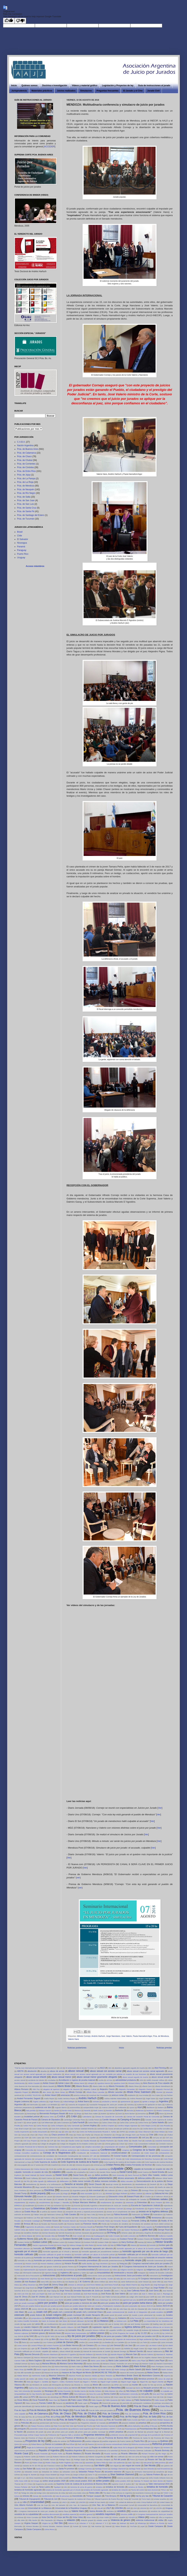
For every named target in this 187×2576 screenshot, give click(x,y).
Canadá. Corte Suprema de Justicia (159, 2120)
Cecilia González (163, 2129)
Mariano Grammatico (164, 2364)
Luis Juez (128, 2345)
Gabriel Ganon (34, 2230)
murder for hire (147, 2385)
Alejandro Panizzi (145, 2089)
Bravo (161, 2114)
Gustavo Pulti (89, 2242)
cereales (131, 2132)
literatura (109, 2339)
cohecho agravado (21, 2144)
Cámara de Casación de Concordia (109, 2117)
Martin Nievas (106, 2370)
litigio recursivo (160, 2339)
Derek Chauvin (95, 2184)
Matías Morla (168, 2373)
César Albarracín (144, 2132)
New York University (22, 2391)
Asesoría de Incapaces (77, 2105)
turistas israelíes (160, 2499)
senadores (160, 2472)
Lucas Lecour (22, 2345)
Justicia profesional (165, 2318)
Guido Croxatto (114, 2236)
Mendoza (128, 2379)
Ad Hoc (109, 2080)
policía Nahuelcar (134, 2426)
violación (71, 2520)
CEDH (52, 2132)
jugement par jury (129, 2300)
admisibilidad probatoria (125, 2080)
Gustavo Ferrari (127, 2239)
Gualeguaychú (99, 2236)
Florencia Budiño (57, 2224)
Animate (96, 2102)
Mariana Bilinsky (49, 2363)
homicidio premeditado (88, 2260)
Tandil (33, 2487)
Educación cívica (116, 2196)
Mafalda (127, 2348)
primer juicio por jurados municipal (91, 2432)
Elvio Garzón (99, 2199)
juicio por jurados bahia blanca (137, 2303)
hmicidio (152, 2245)
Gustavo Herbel (23, 2242)
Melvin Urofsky (98, 2379)
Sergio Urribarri (79, 2475)
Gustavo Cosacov (110, 2239)
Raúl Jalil (81, 2444)
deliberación (51, 2181)
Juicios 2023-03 (147, 2306)
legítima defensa (133, 2327)
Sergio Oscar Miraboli (48, 2475)
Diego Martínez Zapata (75, 2187)
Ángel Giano (150, 2098)
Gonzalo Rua (63, 2236)
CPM (46, 2165)
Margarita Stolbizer (90, 2357)
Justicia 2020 (150, 2318)
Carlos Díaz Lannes (127, 2123)
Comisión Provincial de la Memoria (30, 2147)
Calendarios (87, 2117)
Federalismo (158, 2214)
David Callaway (32, 2178)
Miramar (67, 2385)
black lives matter (91, 2114)
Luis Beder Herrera (70, 2345)
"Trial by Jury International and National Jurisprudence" (35, 2068)
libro (53, 2339)
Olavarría (83, 2397)
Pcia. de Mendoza (161, 2036)
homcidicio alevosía (22, 2248)
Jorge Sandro (38, 2291)
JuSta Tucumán (136, 2318)
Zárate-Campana (33, 2529)
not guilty (145, 2394)
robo (108, 2456)
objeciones (43, 2397)
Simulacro (91, 2478)
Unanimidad (37, 2502)
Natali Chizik (86, 2388)
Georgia (17, 2233)
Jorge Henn (116, 2288)
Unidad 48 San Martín (97, 2502)
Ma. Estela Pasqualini (88, 2348)
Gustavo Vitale (103, 2242)
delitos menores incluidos (106, 2181)
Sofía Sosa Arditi (21, 2481)
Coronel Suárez (120, 2156)
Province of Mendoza (74, 2438)
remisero (166, 2447)
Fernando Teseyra (120, 2221)
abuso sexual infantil (36, 2077)
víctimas (20, 2517)
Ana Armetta (143, 2095)
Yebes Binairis (120, 2526)
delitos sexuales (127, 2181)
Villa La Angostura (166, 2517)
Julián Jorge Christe (81, 2309)
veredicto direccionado (50, 2514)
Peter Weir (69, 2426)
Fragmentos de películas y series (38, 2227)
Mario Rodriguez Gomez (160, 2366)
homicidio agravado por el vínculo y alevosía (60, 2251)
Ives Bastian (70, 2282)
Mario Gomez (107, 2366)
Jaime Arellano (99, 2282)
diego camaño (40, 2187)
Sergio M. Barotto (30, 2475)
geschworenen (98, 2233)
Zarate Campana (155, 2526)
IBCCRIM (26, 2267)
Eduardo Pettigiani (79, 2197)
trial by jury (125, 2496)
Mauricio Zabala (91, 2376)
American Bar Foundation (99, 2095)
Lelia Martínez (59, 2330)
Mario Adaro (76, 2366)
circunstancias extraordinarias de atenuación (118, 2137)
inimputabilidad (103, 2273)
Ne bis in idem (101, 2388)
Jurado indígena (53, 2315)
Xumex (84, 2526)
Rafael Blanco (36, 2444)
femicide (129, 2218)
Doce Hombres (20, 2190)
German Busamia (48, 2233)
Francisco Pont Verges (105, 2227)
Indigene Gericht (126, 2270)
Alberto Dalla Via (98, 2086)
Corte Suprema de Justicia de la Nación (80, 2162)
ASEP (62, 2105)
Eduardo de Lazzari (44, 2197)
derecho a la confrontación (50, 2184)
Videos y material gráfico (84, 85)
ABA (109, 2068)
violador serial (101, 2520)
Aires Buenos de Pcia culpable (156, 2083)
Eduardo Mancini (62, 2197)
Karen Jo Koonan (48, 2321)
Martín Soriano (167, 2370)
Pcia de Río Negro (60, 2410)
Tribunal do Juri (50, 2499)
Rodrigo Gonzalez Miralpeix (99, 2460)
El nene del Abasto (44, 2199)
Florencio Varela (90, 2224)
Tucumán (135, 2499)
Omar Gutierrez (104, 2397)
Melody (71, 2379)
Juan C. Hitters (147, 2294)
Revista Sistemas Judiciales (141, 2451)
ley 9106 (61, 2336)
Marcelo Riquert (117, 2354)
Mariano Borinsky (93, 2364)
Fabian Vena (39, 2214)
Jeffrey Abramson (29, 2285)
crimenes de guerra (83, 2165)
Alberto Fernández (117, 2086)
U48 (171, 2499)
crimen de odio (66, 2165)
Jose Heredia (167, 2291)
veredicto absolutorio (139, 2511)
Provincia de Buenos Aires (117, 2438)
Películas (25, 2423)
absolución (32, 2071)
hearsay (141, 2242)
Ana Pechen (168, 2095)
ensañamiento (106, 2202)
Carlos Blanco (93, 2123)
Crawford (54, 2165)
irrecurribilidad (86, 2278)
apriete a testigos (149, 2102)
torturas (26, 2496)
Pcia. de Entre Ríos (26, 471)
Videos (141, 2517)
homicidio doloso (137, 2258)
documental (64, 2190)
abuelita (43, 2071)
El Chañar (147, 2197)
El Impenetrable (27, 2199)
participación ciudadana (142, 2403)
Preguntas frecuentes (108, 90)
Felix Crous (79, 2218)
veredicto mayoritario (105, 2514)
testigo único (42, 2493)
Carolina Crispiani (107, 2126)
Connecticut (165, 2150)
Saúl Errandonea (163, 2469)
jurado (30, 2312)
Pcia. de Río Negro (26, 493)
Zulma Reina (49, 2529)
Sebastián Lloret (68, 2472)
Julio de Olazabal (137, 2309)
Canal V (20, 2123)
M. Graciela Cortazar (47, 2348)
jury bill (73, 2318)
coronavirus (105, 2156)
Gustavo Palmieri (74, 2242)
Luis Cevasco (88, 2345)
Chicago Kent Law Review (135, 2135)
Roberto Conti (44, 2457)
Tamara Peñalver (21, 2487)
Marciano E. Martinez (164, 2354)
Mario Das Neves (91, 2366)
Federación (136, 2214)
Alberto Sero (147, 2086)
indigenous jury (153, 2269)
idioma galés (38, 2267)
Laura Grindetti (67, 2324)
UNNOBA (119, 2508)
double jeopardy (38, 2193)
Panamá (21, 546)
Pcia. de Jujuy (24, 474)
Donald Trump (20, 2193)
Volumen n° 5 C (101, 2523)
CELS (74, 2132)
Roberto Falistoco (78, 2457)
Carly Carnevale (73, 2126)
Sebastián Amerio (31, 2472)
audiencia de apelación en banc (149, 2105)
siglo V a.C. (21, 2478)
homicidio (50, 2248)
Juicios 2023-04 (163, 2306)
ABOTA (20, 2071)
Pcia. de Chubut (24, 460)
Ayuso (131, 2107)
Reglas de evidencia (100, 2447)
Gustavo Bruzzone (91, 2239)
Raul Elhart (70, 2444)
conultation (50, 2156)
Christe (161, 2135)
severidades (102, 2475)
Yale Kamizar (96, 2526)
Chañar (87, 2135)
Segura (128, 2472)
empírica (32, 2202)
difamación (120, 2187)
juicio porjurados (131, 2306)
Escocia (77, 2206)
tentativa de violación (120, 2490)
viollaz (161, 2520)
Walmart (123, 2523)
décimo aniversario (126, 2178)
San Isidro (68, 2465)
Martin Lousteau (91, 2370)
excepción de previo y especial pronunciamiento (84, 2212)
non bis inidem (62, 2394)
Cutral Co (92, 2172)
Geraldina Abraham (31, 2233)
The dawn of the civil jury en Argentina (117, 2493)
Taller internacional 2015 (159, 2484)
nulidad (25, 2397)
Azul (139, 2107)
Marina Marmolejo (61, 2366)
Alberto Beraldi (48, 2086)
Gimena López (127, 2233)
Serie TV (91, 2475)
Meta (28, 2382)
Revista (124, 2451)
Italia (118, 2279)
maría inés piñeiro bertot (56, 2360)
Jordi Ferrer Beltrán (93, 2285)
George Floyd (164, 2230)
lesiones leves (55, 2333)
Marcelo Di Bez (102, 2354)
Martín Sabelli (152, 2369)
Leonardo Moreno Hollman (95, 2330)
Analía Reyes (49, 2098)
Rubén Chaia (50, 2463)
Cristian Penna (113, 2165)
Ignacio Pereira (68, 2267)
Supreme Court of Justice (121, 2484)
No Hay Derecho (35, 2394)
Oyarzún (64, 2400)
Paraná (105, 2403)
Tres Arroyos (110, 2496)
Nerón (138, 2388)
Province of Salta (94, 2438)
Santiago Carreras (85, 2469)
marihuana (35, 2366)
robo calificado (119, 2457)
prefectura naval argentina (81, 2429)
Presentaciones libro (148, 2429)
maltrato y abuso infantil (61, 2351)
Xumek (75, 2526)
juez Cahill (150, 2297)
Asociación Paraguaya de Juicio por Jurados (106, 2105)
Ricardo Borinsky (162, 2450)
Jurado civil (41, 2312)
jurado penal (109, 2315)
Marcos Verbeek (73, 2357)
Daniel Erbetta (158, 2172)
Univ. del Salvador (58, 2505)
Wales (113, 2523)
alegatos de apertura (51, 2089)
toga (158, 2493)
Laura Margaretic (83, 2324)
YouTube (133, 2526)
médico (32, 2379)
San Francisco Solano (52, 2466)
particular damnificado (22, 2406)
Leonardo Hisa (74, 2330)
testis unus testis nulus (77, 2493)
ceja (59, 2132)
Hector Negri (61, 2245)
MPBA (116, 2385)
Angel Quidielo (164, 2098)
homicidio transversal (155, 2260)
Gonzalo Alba (49, 2236)
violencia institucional (145, 2520)
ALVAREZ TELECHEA (33, 2095)
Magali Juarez (138, 2348)
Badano (161, 2107)
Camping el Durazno (130, 2119)
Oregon (170, 2397)
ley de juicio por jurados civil (143, 2336)
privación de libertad (135, 2432)
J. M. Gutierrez (84, 2282)
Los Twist (143, 2342)
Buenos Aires (48, 2117)
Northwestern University (128, 2394)
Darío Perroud (133, 2175)
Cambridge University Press (74, 2120)
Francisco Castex (69, 2227)
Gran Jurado (78, 2236)
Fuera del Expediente (127, 2227)
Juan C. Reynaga (163, 2294)
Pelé (16, 2423)
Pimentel (80, 2426)
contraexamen (164, 2153)
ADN (141, 2080)
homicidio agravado (71, 2248)
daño (89, 2175)
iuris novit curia (129, 2279)
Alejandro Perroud (163, 2089)
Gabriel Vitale (90, 2230)
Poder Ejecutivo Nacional (105, 2426)
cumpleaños (81, 2172)
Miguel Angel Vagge (128, 2382)
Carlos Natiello (157, 2122)
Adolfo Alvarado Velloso (155, 2080)
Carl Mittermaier (47, 2123)
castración (101, 2129)
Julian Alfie (51, 2309)
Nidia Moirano (110, 2391)
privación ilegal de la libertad (158, 2432)
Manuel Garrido (136, 2351)
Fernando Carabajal (32, 2221)
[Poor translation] (20, 21)
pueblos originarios (109, 2441)
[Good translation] (9, 21)
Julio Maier (19, 2312)
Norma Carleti (110, 2394)
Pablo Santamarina (142, 2400)
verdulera (110, 2511)
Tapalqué (57, 2487)
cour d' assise (35, 2165)
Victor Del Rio (47, 2517)
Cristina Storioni (39, 2169)
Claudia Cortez (74, 2141)
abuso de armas (57, 2071)
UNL (92, 2508)
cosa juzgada (22, 2165)
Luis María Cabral (155, 2345)
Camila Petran (93, 2120)
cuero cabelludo (71, 2169)
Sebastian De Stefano (50, 2472)
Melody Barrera (83, 2379)
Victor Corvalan (32, 2517)
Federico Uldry (49, 2218)
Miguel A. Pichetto (90, 2382)
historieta (142, 2245)
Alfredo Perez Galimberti (139, 2092)
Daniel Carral (126, 2172)
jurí (27, 2318)
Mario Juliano (122, 2366)
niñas (121, 2391)
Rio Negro (162, 2454)
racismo (25, 2444)
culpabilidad (103, 2169)
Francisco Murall (85, 2227)
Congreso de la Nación (144, 2150)
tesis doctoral (153, 2490)
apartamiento (125, 2102)
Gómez (38, 2236)
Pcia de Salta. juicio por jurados (101, 2410)
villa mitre (21, 2520)
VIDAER (131, 2517)
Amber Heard (50, 2095)
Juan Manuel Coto (56, 2297)
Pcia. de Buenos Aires (27, 449)
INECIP (166, 2269)
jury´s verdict (102, 2318)
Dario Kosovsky (118, 2175)
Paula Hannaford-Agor (142, 2036)
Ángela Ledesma (39, 2102)
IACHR (17, 2267)
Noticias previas (164, 2047)
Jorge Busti (29, 2288)
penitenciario (45, 2423)
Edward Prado (133, 2196)
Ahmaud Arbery (134, 2083)
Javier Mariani (143, 2282)
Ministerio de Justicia (40, 2385)
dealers (66, 2178)
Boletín (103, 2114)
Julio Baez (123, 2309)
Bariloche (119, 2110)
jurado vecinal (122, 2315)
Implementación (29, 2270)
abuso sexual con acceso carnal (106, 2071)
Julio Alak (112, 2309)
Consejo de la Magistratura (56, 2153)
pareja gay (115, 2403)
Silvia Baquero (49, 2478)
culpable (117, 2168)
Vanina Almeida (96, 2511)
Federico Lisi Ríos (33, 2218)
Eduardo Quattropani (97, 2197)
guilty (40, 2239)
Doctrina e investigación (54, 85)
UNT (151, 2508)
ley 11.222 (142, 2333)
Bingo (79, 2114)
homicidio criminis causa (75, 2257)
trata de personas (62, 2496)
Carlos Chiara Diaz (109, 2123)
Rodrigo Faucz (64, 2460)
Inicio (14, 85)
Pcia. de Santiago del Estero (30, 515)
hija (112, 2245)
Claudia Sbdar (122, 2141)
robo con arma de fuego (137, 2457)
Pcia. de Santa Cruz (26, 508)
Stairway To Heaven (141, 2481)
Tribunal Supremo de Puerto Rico (107, 2499)
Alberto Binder (64, 2086)
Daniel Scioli (62, 2175)
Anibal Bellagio (69, 2102)
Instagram (142, 2273)
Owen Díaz (53, 2400)
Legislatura (117, 2327)
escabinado (29, 2206)
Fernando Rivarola (86, 2221)
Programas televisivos (94, 2435)
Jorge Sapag (51, 2291)
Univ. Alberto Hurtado (23, 2505)
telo (65, 2487)
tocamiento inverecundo (144, 2493)
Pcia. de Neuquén (25, 489)
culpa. (93, 2169)
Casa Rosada (164, 2126)
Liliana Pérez (64, 2339)
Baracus (78, 2110)
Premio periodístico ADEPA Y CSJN (108, 2429)
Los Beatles (106, 2342)
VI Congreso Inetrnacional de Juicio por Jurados (154, 2514)
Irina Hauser (58, 2279)
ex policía (43, 2212)
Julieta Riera (99, 2309)
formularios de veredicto (141, 2224)
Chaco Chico (43, 2135)
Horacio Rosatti (71, 2263)
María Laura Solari (98, 2361)
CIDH (26, 2138)
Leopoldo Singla (132, 2330)
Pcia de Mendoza (37, 2410)
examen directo (56, 2212)
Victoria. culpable (118, 2517)
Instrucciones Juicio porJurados (99, 2276)
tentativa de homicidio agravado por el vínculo (63, 2490)
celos (67, 2132)
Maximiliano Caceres (151, 2375)
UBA (24, 2502)
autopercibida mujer (91, 2107)
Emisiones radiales (159, 2199)
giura (16, 2236)
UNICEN (82, 2502)
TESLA (163, 2490)
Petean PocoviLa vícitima (40, 2426)
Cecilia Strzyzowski (39, 2132)
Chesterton (107, 2135)
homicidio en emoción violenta (160, 2257)
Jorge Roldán (159, 2288)
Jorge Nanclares (113, 2036)
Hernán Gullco (102, 2245)
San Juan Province (83, 2466)
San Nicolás (150, 2465)
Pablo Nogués (96, 2400)
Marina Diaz (46, 2366)
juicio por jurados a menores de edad (81, 2303)
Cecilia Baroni (148, 2129)
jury (65, 2318)
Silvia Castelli (63, 2478)
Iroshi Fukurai (71, 2279)
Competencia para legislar (71, 2147)
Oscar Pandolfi (38, 2400)
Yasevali (108, 2526)
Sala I (130, 2463)
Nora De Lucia (94, 2394)
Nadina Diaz (33, 2388)
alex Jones (47, 2092)
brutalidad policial (32, 2116)
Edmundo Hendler (23, 2196)
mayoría (167, 2376)
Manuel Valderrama (154, 2351)
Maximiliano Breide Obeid (127, 2375)
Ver (160, 1807)
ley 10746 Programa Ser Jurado (122, 2333)
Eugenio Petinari (154, 2209)
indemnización (103, 2270)
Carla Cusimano (63, 2123)
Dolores (134, 2190)
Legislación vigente (100, 2327)
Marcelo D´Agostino (68, 2354)
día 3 (162, 2184)
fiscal (36, 2224)
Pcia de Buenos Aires (114, 2406)
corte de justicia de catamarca (70, 2159)
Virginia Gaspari (31, 2523)
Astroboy (130, 2105)
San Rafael (28, 2469)
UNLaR (100, 2508)
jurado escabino (157, 2312)
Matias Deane (153, 2372)
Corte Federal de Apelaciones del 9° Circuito (104, 2159)
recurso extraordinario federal (117, 2444)
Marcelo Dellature (86, 2354)
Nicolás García (80, 2391)
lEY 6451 (51, 2336)
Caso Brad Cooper (21, 2129)
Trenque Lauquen (93, 2496)
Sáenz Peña (101, 2463)
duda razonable (86, 2193)
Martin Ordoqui (120, 2370)
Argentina (163, 2101)
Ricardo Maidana (73, 2453)
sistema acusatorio (124, 2478)
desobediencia (141, 2184)
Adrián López (64, 2083)
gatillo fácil (147, 2229)
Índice (114, 2270)
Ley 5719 (41, 2336)
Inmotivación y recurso (123, 2273)
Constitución (81, 2153)
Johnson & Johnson (75, 2285)
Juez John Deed (163, 2297)
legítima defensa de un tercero (158, 2327)
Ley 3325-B (18, 2336)
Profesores (52, 2435)
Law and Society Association (138, 2324)
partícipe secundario (162, 2403)
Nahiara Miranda (47, 2388)
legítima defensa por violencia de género (32, 2330)
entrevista (130, 2202)
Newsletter (37, 2391)
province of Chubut (54, 2438)
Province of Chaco (35, 2438)
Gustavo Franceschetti (163, 2239)
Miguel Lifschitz (157, 2382)
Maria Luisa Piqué (138, 2361)
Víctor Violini (104, 2517)
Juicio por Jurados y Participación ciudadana (104, 2306)
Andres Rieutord (136, 2098)
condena (52, 2150)
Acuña (101, 2080)
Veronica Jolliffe (127, 2514)
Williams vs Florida (156, 2523)
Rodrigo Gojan (79, 2460)
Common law (53, 2147)
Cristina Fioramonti (163, 2165)
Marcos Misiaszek (41, 2357)
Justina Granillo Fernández (27, 2321)
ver (78, 1877)
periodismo (113, 2423)
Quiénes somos (29, 85)
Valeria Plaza (63, 2511)
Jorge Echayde (89, 2288)
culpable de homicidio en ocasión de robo (152, 2169)
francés (56, 2227)
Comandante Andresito (147, 2144)
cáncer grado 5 (32, 2123)
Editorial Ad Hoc (162, 2193)
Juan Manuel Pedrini (74, 2297)
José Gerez (154, 2290)
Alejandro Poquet (21, 2092)
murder (135, 2385)
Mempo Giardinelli (114, 2379)
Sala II (137, 2463)
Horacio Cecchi (31, 2264)
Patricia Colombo (56, 2406)
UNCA (64, 2502)
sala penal (147, 2463)
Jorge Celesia (64, 2288)
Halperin (115, 2242)
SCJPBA (17, 2472)
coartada (148, 2141)
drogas (74, 2193)
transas (35, 2496)
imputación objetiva (45, 2270)
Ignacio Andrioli (53, 2267)
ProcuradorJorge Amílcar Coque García (29, 2435)
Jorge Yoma (64, 2290)
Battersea (139, 2110)
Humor (113, 2264)
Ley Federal (35, 2339)
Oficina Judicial (68, 2397)
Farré (108, 2214)
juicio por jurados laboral (74, 2306)
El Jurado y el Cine (132, 90)
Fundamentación (162, 2227)
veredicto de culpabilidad (160, 2511)
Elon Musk (87, 2199)
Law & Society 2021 (116, 2324)
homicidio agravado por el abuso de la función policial (138, 2248)
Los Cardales (119, 2342)
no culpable (146, 2390)
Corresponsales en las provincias (146, 2156)
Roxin (27, 2463)
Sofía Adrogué (140, 2478)
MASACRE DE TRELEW (105, 2372)
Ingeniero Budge (51, 2273)
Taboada (142, 2484)
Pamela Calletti (45, 2403)
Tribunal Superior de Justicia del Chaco (76, 2499)
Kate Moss (63, 2321)
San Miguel (114, 2466)
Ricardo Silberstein (129, 2453)
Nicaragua (22, 543)
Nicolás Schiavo (95, 2391)
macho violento (105, 2348)
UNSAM (143, 2508)
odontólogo (54, 2397)
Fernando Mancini (69, 2221)
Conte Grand (149, 2153)
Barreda (130, 2110)
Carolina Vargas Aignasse (127, 2126)
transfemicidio (47, 2496)
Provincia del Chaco (162, 2438)
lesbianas (155, 2330)
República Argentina (73, 2450)
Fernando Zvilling (138, 2221)
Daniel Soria (78, 2175)
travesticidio (77, 2496)
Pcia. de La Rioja (25, 482)
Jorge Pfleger (145, 2288)
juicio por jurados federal (30, 2306)
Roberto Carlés (30, 2457)
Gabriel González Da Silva (53, 2230)
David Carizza (46, 2178)
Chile (19, 535)
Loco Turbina (48, 2342)
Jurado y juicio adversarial (142, 2315)
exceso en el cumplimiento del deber (121, 2212)
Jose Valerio (126, 2036)
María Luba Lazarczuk (118, 2360)
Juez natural (19, 2300)
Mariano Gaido (147, 2364)
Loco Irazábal (34, 2342)
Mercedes (18, 2382)
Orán (162, 2397)
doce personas (35, 2190)
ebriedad (109, 2193)
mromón (125, 2385)
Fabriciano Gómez (54, 2214)
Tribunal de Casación (162, 2496)
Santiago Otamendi (118, 2469)
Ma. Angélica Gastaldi (68, 2348)
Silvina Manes (78, 2478)
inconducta (70, 2270)
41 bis (81, 2068)
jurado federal (36, 2315)
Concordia (29, 2150)
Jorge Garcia (104, 2288)
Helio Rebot (89, 2245)
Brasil (19, 532)
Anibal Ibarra (83, 2101)
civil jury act (157, 2138)
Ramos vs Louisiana (54, 2444)
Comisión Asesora (166, 2144)
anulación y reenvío (109, 2102)
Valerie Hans (73, 2039)
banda (56, 2110)
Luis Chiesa (101, 2345)
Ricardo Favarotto (41, 2454)
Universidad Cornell (126, 2505)
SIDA (141, 2475)
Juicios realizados (66, 90)
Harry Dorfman (127, 2242)
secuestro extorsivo (112, 2472)
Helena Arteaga (75, 2245)
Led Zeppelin (82, 2327)
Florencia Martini (73, 2224)
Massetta (140, 2373)
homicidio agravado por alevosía (98, 2248)
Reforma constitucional (140, 2444)
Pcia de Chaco (141, 2406)
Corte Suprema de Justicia (45, 2162)
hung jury (124, 2263)
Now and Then (158, 2394)
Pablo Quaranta (111, 2400)
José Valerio (134, 2294)
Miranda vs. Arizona (82, 2385)
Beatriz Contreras (163, 2110)
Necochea (116, 2387)
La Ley (90, 2321)
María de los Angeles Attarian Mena (148, 2357)
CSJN (51, 2169)
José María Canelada (72, 2294)
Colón (99, 2144)
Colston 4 (131, 2144)
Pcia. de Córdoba (25, 467)
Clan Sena (61, 2141)
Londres (82, 2342)
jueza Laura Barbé (56, 2300)
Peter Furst (58, 2426)
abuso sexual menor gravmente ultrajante (97, 2077)
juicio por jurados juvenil (52, 2306)
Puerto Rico (22, 554)
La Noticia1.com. (120, 2321)
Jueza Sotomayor (101, 2300)
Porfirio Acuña (166, 2426)
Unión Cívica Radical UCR (146, 2502)
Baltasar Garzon (45, 2110)
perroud (154, 2423)
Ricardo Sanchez (110, 2454)
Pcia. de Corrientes (26, 464)
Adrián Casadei (34, 2083)
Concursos (41, 2150)
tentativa (99, 2487)
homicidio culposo (119, 2257)
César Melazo (159, 2132)
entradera (118, 2202)
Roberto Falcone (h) (60, 2457)
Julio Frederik (153, 2309)
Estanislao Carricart (115, 2209)
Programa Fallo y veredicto (70, 2435)
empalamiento (19, 2202)
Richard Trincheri (148, 2454)
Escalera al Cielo (44, 2206)
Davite (58, 2178)
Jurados (159, 2315)
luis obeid (169, 2345)
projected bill (133, 2435)
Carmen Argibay (90, 2125)
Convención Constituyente (68, 2156)
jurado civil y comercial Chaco (89, 2312)
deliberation (64, 2181)
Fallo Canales (70, 2214)
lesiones (166, 2330)
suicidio (50, 2484)
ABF (171, 2068)
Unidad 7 (112, 2502)
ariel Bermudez (32, 2105)
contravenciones (36, 2156)
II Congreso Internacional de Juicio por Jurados (97, 2266)
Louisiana (154, 2342)
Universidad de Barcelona (147, 2505)
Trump (125, 2499)
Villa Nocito (32, 2520)
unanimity (55, 2502)
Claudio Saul (137, 2141)
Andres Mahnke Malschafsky (115, 2098)
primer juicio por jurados (64, 2432)
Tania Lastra (44, 2487)
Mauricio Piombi (75, 2376)
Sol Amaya (35, 2481)
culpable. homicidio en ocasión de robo (31, 2172)
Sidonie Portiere (153, 2474)
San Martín (99, 2465)
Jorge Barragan (159, 2285)
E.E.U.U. (98, 2193)
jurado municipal (74, 2315)
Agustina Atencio (103, 2083)
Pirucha (90, 2426)
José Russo (106, 2294)
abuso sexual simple (161, 2077)
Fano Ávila (91, 2214)
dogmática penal (79, 2190)
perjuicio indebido (128, 2423)
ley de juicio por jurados (81, 2336)
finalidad (153, 2221)
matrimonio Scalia (38, 2376)
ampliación (131, 2095)
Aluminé (159, 2092)
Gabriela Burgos (106, 2230)
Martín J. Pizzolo (75, 2370)
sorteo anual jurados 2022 (80, 2481)
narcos (74, 2388)
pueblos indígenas (92, 2441)
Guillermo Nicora (25, 2239)
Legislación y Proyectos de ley (117, 85)
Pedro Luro (145, 2420)
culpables (56, 2172)
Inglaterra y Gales (79, 2273)
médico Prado (43, 2379)
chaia (71, 2135)
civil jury (145, 2137)
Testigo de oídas (27, 2493)
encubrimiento (44, 2202)
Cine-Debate (65, 2138)
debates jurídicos (79, 2178)
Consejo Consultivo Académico (26, 2153)
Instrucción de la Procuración (28, 2276)
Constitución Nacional (98, 2153)
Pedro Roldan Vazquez (161, 2420)
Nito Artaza (131, 2391)
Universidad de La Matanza (39, 2508)
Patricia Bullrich (40, 2406)
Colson (121, 2144)
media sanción (20, 2379)
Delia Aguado (38, 2181)
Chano (78, 2135)
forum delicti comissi (162, 2224)
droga (65, 2193)
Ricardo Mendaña (92, 2453)
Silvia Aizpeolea (35, 2478)
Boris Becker (130, 2114)
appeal (136, 2102)
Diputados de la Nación (145, 2187)
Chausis (97, 2135)
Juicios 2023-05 (21, 2309)
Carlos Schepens (57, 2126)
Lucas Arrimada (167, 2342)
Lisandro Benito (96, 2339)
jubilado (123, 2297)
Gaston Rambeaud (131, 2230)
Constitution (135, 2153)
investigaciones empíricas (27, 2279)
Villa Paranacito (47, 2520)
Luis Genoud (115, 2345)
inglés (91, 2273)
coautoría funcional (162, 2141)
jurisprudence (36, 2318)
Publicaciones (76, 2441)
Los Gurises (131, 2342)
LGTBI (46, 2339)
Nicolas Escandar (64, 2391)
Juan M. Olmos (21, 2297)
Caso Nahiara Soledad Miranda (82, 2129)
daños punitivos (101, 2175)
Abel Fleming (160, 2068)
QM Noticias (152, 2441)
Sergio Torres (65, 2475)
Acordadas (51, 2080)
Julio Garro (165, 2309)
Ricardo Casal (21, 2453)
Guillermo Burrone (147, 2236)
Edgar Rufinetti (121, 2193)
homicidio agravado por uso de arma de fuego (145, 2251)
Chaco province (58, 2135)
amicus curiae (118, 2095)
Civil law (43, 2141)
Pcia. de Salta (23, 497)
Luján (32, 2348)
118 (61, 2068)
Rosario (141, 2460)
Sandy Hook (40, 2469)
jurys (113, 2318)
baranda (87, 2110)
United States (165, 2502)
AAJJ (102, 2068)
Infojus (16, 2273)
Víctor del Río (63, 2517)
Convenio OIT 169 (89, 2156)
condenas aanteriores (68, 2150)
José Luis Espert (38, 2294)
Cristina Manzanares (22, 2169)
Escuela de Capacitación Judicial (145, 2205)
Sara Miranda (148, 2469)
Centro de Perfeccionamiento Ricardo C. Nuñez (97, 2132)
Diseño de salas (164, 2187)
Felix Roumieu (92, 2218)
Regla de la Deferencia (35, 2447)
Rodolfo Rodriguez (32, 2460)
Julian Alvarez (64, 2309)
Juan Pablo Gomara (109, 2297)
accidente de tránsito (36, 2080)
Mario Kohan (140, 2366)
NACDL (160, 2385)
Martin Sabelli (135, 2369)
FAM (81, 2214)
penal (35, 2423)
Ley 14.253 (154, 2333)
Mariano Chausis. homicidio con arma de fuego (121, 2364)
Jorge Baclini (145, 2285)
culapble (84, 2169)
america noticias (79, 2095)
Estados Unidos (58, 2208)
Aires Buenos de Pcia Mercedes (26, 2086)
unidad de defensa (126, 2502)
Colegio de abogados (48, 2144)
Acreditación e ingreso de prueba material (77, 2080)
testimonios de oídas (57, 2493)
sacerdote (89, 2463)
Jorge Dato (76, 2288)
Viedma (152, 2517)
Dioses (130, 2187)
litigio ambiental (145, 2339)
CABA (74, 2116)
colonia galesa (110, 2144)
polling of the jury (150, 2426)
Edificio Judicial (136, 2193)
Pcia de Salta (79, 2410)
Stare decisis (158, 2481)
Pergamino (73, 2423)
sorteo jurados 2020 (122, 2481)
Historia (133, 2245)
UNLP (108, 2508)
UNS (135, 2508)
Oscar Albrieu (23, 2400)
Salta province (159, 2463)
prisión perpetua (116, 2432)
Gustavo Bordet (70, 2239)
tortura (16, 2496)
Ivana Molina (57, 2282)
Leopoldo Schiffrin (116, 2330)
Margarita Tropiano (108, 2357)
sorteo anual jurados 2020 (54, 2481)
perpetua (142, 2423)
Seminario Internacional (143, 2472)
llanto (24, 2342)
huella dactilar (87, 2264)
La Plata (134, 2321)
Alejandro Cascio (107, 2089)
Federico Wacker (64, 2218)
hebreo (149, 2242)
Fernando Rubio (103, 2221)
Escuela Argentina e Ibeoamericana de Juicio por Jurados (105, 2206)
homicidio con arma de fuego (46, 2257)
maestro (118, 2348)
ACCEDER (49, 146)
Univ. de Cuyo (42, 2505)
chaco (32, 2135)
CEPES (122, 2132)
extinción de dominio (22, 2214)
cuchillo (59, 2169)
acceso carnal (19, 2080)
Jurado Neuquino (93, 2315)
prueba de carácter (59, 2441)
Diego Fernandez (56, 2187)
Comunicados (135, 2146)
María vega (34, 2364)
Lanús (37, 2324)
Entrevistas (142, 2202)
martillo (30, 2369)
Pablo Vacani (159, 2400)
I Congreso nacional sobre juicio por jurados (150, 2263)
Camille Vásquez (109, 2119)
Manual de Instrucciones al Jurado (96, 2351)
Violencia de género (120, 2520)
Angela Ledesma (21, 2101)
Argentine (18, 2104)
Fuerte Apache (146, 2227)
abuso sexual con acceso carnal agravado (145, 2071)
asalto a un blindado (49, 2105)
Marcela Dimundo (32, 2354)
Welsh (132, 2523)
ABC (149, 2068)
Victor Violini (91, 2517)
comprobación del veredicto (115, 2147)
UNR (128, 2508)
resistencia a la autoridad (108, 2451)
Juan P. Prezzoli (92, 2297)
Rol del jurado (120, 2459)
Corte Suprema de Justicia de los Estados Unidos (123, 2162)
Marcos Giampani (24, 2357)
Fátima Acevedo (121, 2214)
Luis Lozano (140, 2345)
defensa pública (145, 2178)
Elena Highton (73, 2199)
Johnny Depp (57, 2285)
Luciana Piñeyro (37, 2345)
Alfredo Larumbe (115, 2092)
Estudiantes (139, 2209)
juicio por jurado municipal (24, 2303)
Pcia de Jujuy (20, 2410)
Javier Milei (156, 2282)
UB (18, 2502)
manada (77, 2351)
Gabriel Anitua (19, 2230)
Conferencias (108, 2149)
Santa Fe (52, 2469)
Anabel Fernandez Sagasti (28, 2098)
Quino (16, 2444)
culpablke (69, 2172)
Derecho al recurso (74, 2184)
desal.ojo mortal (112, 2184)
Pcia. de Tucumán (25, 518)
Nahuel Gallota (63, 2388)
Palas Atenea (31, 2403)
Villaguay (59, 2520)
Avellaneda (122, 2107)
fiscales (44, 2224)
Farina (100, 2214)
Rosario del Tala (155, 2459)
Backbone (151, 2107)
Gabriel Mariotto (74, 2230)
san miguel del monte (131, 2465)
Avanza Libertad (108, 2107)
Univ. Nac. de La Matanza (103, 2505)
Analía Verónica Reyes (66, 2098)
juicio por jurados (146, 2300)
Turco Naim (146, 2499)
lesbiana (145, 2330)
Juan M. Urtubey (38, 2297)
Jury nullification (86, 2318)
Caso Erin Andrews (58, 2129)
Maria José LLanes (78, 2360)
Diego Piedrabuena (94, 2187)
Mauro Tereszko (106, 2376)
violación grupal (87, 2520)
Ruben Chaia (37, 2463)
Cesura (24, 2135)
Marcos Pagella (57, 2357)
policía (121, 2426)
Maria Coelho (124, 2357)
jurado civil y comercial (63, 2312)
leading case (158, 2324)
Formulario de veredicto (119, 2224)
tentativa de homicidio (157, 2487)
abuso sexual (76, 2070)
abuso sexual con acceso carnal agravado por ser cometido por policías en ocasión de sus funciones (105, 2074)
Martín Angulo (42, 2370)
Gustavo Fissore (143, 2239)
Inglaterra (64, 2273)
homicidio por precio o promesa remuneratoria (54, 2260)
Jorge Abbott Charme (129, 2285)
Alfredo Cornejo (83, 2036)
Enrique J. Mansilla (61, 2202)
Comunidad (151, 2147)
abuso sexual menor (61, 2077)
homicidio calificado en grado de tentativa (55, 2255)
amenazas (65, 2095)
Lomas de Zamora (65, 2342)
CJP (51, 2141)
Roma (132, 2460)
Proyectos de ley (35, 2440)
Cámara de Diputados (50, 2119)
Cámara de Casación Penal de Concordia (142, 2117)
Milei (27, 2385)
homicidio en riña (24, 2260)
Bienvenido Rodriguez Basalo (52, 2113)
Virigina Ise (46, 2523)
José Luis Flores (54, 2294)
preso (49, 2432)
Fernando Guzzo (50, 2221)
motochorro (106, 2385)
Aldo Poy (36, 2089)
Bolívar (112, 2114)
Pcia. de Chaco (24, 456)
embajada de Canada (137, 2199)
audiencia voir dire (43, 2107)
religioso (157, 2447)
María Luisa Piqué (157, 2360)
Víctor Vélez (77, 2517)
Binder (71, 2114)
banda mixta (66, 2110)
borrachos (142, 2114)
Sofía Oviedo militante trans (159, 2478)
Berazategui (31, 2114)
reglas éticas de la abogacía (123, 2447)
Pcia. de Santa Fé (25, 511)
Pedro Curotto (132, 2420)
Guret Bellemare (53, 2239)
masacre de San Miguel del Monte (76, 2372)
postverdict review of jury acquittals (42, 2429)
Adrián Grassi (49, 2083)
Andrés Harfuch (98, 2036)
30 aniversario (70, 2068)
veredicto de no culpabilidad (26, 2514)
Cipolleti (93, 2138)
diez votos (109, 2187)
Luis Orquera (22, 2348)
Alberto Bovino (82, 2086)
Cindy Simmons (51, 2138)
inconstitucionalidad (86, 2269)
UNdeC (73, 2502)
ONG (143, 2397)
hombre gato (164, 2245)
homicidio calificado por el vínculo (132, 2254)
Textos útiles (94, 2493)
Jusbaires (122, 2318)
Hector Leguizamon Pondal (43, 2245)
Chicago (118, 2135)
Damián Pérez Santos (107, 2172)
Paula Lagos (94, 2406)
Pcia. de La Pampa (26, 478)
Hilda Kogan (121, 2245)
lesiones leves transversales (75, 2333)
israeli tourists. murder (104, 2279)
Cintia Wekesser (79, 2138)
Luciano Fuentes (52, 2345)
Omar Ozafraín (132, 2397)
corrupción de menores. (44, 2159)
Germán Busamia (65, 2233)
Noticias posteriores (76, 2047)
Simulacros (86, 90)
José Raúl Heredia (90, 2294)
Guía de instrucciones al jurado (154, 85)
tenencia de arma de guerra (81, 2487)
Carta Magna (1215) (148, 2126)
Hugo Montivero (101, 2264)
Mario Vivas (18, 2370)
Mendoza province (146, 2379)
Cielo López (36, 2138)
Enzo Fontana (156, 2202)
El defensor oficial (161, 2197)
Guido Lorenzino (129, 2236)
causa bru (136, 2129)
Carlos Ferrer (143, 2123)
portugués (21, 2429)
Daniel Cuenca (143, 2172)
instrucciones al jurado (71, 2275)
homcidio (37, 2248)
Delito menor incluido (81, 2181)
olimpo (92, 2397)
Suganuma (40, 2484)
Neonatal (129, 2388)
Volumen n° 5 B (85, 2523)
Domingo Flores (148, 2190)
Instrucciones (49, 2275)
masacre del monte (126, 2373)
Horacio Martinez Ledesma (50, 2264)
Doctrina (49, 2190)
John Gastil (43, 2285)
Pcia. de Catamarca (26, 453)
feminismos (157, 2218)
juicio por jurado (164, 2300)
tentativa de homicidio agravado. (96, 2490)
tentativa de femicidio (115, 2487)
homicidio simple (133, 2260)
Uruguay (21, 557)
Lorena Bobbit (93, 2342)
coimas (34, 2144)
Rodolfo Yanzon (49, 2460)
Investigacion (167, 2275)
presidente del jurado (35, 2432)
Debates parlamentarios (100, 2178)
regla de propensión (55, 2447)
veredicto (121, 2511)
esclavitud (57, 2206)
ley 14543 (166, 2333)
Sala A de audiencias (117, 2463)
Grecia (88, 2236)
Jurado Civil (153, 90)
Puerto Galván (125, 2441)
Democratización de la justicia (149, 2181)
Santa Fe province (66, 2469)
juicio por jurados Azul (110, 2303)
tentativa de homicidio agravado (28, 2490)
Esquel (27, 2209)
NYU (33, 2397)
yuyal (142, 2526)
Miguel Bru (144, 2382)
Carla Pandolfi (78, 2122)
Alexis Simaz (60, 2092)
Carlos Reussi (42, 2126)
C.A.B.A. (21, 442)
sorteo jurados (103, 2481)
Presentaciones (130, 2429)
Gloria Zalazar (26, 2236)
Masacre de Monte (51, 2373)
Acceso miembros (35, 566)
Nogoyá (48, 2394)
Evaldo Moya (30, 2211)
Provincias (18, 2441)
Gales (119, 2230)
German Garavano (82, 2233)
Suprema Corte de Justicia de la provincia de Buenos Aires (82, 2484)
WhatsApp (142, 2523)
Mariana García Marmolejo (71, 2363)
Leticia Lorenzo (97, 2333)
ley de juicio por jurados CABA (114, 2336)
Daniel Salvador (46, 2175)
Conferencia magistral (88, 2150)
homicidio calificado (23, 2254)
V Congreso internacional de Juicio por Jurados (36, 2511)
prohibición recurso (117, 2435)
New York (166, 2388)
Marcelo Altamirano (50, 2354)
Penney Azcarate (59, 2423)
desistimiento (127, 2184)
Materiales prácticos (41, 90)
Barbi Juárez (98, 2110)
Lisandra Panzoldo (79, 2339)
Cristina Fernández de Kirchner (138, 2165)
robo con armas (156, 2456)
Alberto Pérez (133, 2086)
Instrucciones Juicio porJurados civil (130, 2275)
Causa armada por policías (118, 2129)
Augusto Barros (61, 2107)
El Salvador (22, 539)
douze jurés (55, 2193)
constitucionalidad (119, 2153)
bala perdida (31, 2110)
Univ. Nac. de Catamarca (79, 2505)
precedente (63, 2429)
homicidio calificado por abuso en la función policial (94, 2255)
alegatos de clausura (71, 2089)
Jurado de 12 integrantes (137, 2312)
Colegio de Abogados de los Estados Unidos (77, 2144)
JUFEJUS (115, 2300)
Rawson (91, 2444)
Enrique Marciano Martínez (84, 2202)
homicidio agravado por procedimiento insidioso (100, 2251)
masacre (38, 2373)
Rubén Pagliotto (65, 2463)
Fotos (17, 2227)
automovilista (75, 2107)
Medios (56, 2378)
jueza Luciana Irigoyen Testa (79, 2300)
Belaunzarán (19, 2114)
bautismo (150, 2110)
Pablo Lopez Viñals (79, 2400)
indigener (139, 2270)
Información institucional (32, 2273)
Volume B (72, 2523)
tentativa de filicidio (135, 2487)
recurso (100, 2444)
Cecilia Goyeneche (21, 2132)
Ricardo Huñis (56, 2454)
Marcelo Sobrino (147, 2354)
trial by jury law (142, 2496)
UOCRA (159, 2508)
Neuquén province (151, 2388)
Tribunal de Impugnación (29, 2499)
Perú (26, 2426)
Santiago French (101, 2469)
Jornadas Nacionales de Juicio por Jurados (92, 2290)
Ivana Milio (45, 2282)
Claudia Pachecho (107, 2141)
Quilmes (164, 2441)
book (120, 2114)
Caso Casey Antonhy (40, 2129)
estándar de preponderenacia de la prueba (87, 2209)
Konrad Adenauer (77, 2321)
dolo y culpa (123, 2190)
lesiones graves (38, 2333)
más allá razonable (24, 2373)
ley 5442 (30, 2336)
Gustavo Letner (40, 2242)
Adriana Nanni (78, 2083)
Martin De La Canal (58, 2370)
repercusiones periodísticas (24, 2451)
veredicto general (86, 2514)
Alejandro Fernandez (127, 2089)
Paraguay (21, 550)
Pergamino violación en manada (93, 2423)
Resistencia (90, 2451)
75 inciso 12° (92, 2068)
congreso (125, 2150)
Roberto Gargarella (95, 2457)
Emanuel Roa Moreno (116, 2199)
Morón (95, 2385)
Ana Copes (155, 2095)
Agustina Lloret (119, 2083)
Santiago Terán (134, 2469)
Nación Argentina (25, 445)
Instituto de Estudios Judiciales (161, 2273)
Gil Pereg (111, 2232)
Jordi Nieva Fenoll (111, 2285)
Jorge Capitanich (45, 2287)
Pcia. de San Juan (26, 500)
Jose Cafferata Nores (136, 2290)
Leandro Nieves (49, 2327)
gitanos (167, 2233)
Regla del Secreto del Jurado (77, 2447)
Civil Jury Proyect (30, 2141)
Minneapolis (56, 2385)
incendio (59, 2270)
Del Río (27, 2181)
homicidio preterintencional (111, 2260)
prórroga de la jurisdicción (151, 2435)
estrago (129, 2209)
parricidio (125, 2403)
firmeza (27, 2224)
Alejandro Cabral (89, 2089)
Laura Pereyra (99, 2324)
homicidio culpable (100, 2257)
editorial (148, 2193)
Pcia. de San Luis (25, 504)
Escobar (68, 2206)
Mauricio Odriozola (57, 2375)
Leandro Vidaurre (67, 2327)
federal (146, 2214)
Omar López (118, 2397)
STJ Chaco (28, 2484)
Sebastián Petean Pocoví (90, 2472)
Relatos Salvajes (144, 2447)
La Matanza (103, 2321)
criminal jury (98, 2165)
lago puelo (27, 2324)
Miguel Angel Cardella (108, 2382)
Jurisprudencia (19, 90)
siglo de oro (168, 2475)
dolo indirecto (109, 2190)
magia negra (152, 2348)
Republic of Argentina (49, 2450)
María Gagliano (35, 2360)
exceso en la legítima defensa (153, 2211)
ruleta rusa (78, 2463)
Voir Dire (58, 2523)
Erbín (168, 2202)
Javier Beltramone (128, 2282)
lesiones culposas (21, 2333)
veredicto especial (69, 2514)
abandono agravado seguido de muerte (130, 2068)
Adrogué (90, 2083)
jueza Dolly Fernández (37, 2300)
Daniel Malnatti (30, 2175)
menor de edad (164, 2379)
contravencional (20, 2156)
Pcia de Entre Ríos (161, 2406)
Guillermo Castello (165, 2236)
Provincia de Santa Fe (141, 2438)
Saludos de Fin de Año (31, 2466)
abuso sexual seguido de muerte (135, 2077)
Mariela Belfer (22, 2366)
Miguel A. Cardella (41, 2382)
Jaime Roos (113, 2282)
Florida (104, 2224)
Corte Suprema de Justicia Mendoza (159, 2162)
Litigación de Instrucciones (126, 2339)
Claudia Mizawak (89, 2141)
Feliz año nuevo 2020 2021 (111, 2218)
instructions (153, 2276)
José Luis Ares (22, 2294)
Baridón (109, 2110)
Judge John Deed (136, 2297)
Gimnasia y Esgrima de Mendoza (148, 2233)
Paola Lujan (82, 2403)
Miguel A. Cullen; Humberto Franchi (65, 2382)
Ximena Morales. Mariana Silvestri (55, 2526)
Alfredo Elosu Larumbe (95, 2092)
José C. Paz (119, 2291)
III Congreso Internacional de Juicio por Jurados (143, 2266)
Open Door (152, 2397)
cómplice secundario (93, 2147)
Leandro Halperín (31, 2327)
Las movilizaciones (51, 2324)
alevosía (35, 2092)
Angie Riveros (54, 2102)
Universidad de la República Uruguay (71, 2508)
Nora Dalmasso (80, 2394)
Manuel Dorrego (120, 2351)
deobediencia (31, 2184)
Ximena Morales (32, 2526)
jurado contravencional (115, 2312)
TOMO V (166, 2493)
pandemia (70, 2403)
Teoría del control (137, 2490)
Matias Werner (22, 2376)
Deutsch (153, 2184)
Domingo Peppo (163, 2190)
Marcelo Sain (131, 2354)
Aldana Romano (21, 2089)
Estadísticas (39, 2208)
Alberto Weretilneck (162, 2086)
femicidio (140, 2217)
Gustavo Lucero (58, 2242)
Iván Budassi (30, 2282)
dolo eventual (95, 2190)
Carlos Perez (28, 2126)
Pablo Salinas (126, 2400)
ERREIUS (18, 2206)
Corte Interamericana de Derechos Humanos (142, 2159)
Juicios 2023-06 (38, 2309)
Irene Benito (45, 2279)
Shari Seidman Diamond (122, 2474)
